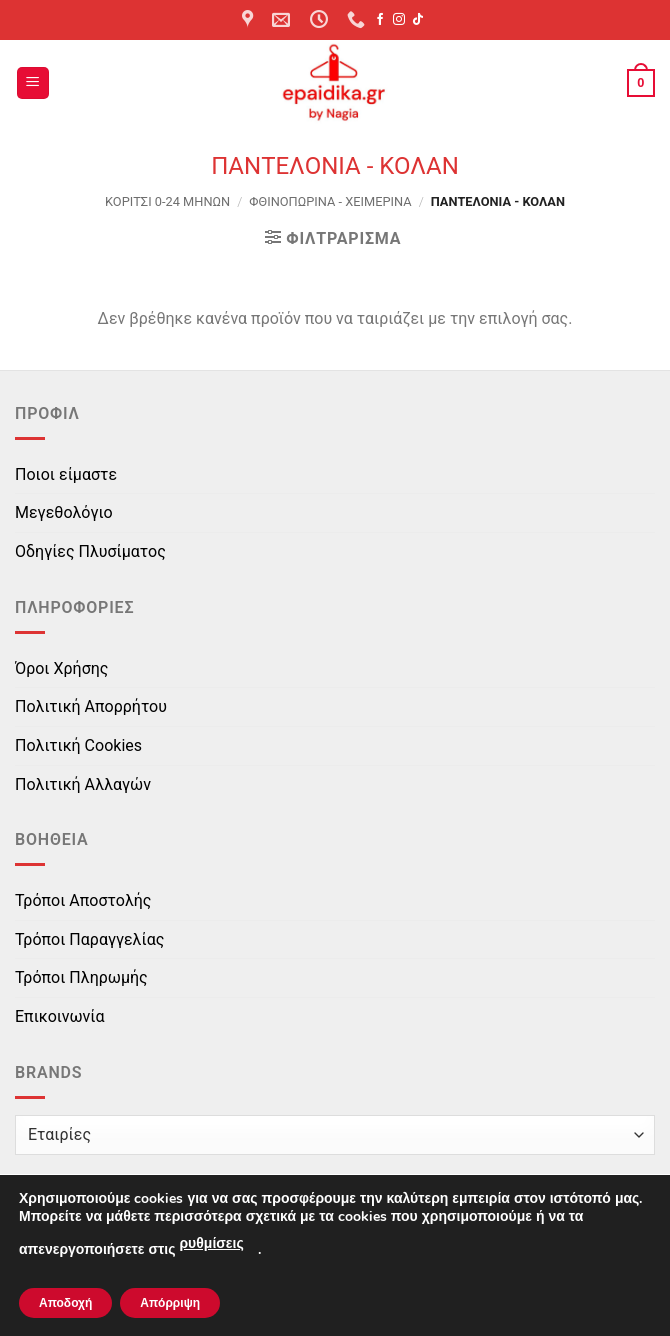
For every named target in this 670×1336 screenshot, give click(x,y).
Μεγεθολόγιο (64, 512)
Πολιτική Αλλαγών (83, 784)
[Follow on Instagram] (399, 20)
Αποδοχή (65, 1303)
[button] (33, 83)
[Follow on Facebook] (380, 20)
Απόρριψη (170, 1303)
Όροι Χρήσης (61, 668)
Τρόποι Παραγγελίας (89, 939)
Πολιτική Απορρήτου (91, 706)
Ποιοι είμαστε (66, 474)
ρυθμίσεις (211, 1243)
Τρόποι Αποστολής (83, 900)
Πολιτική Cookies (78, 745)
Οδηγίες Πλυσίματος (90, 551)
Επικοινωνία (60, 1016)
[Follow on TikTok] (418, 20)
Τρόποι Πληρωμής (81, 977)
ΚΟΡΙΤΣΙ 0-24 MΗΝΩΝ (167, 201)
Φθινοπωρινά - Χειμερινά (330, 201)
